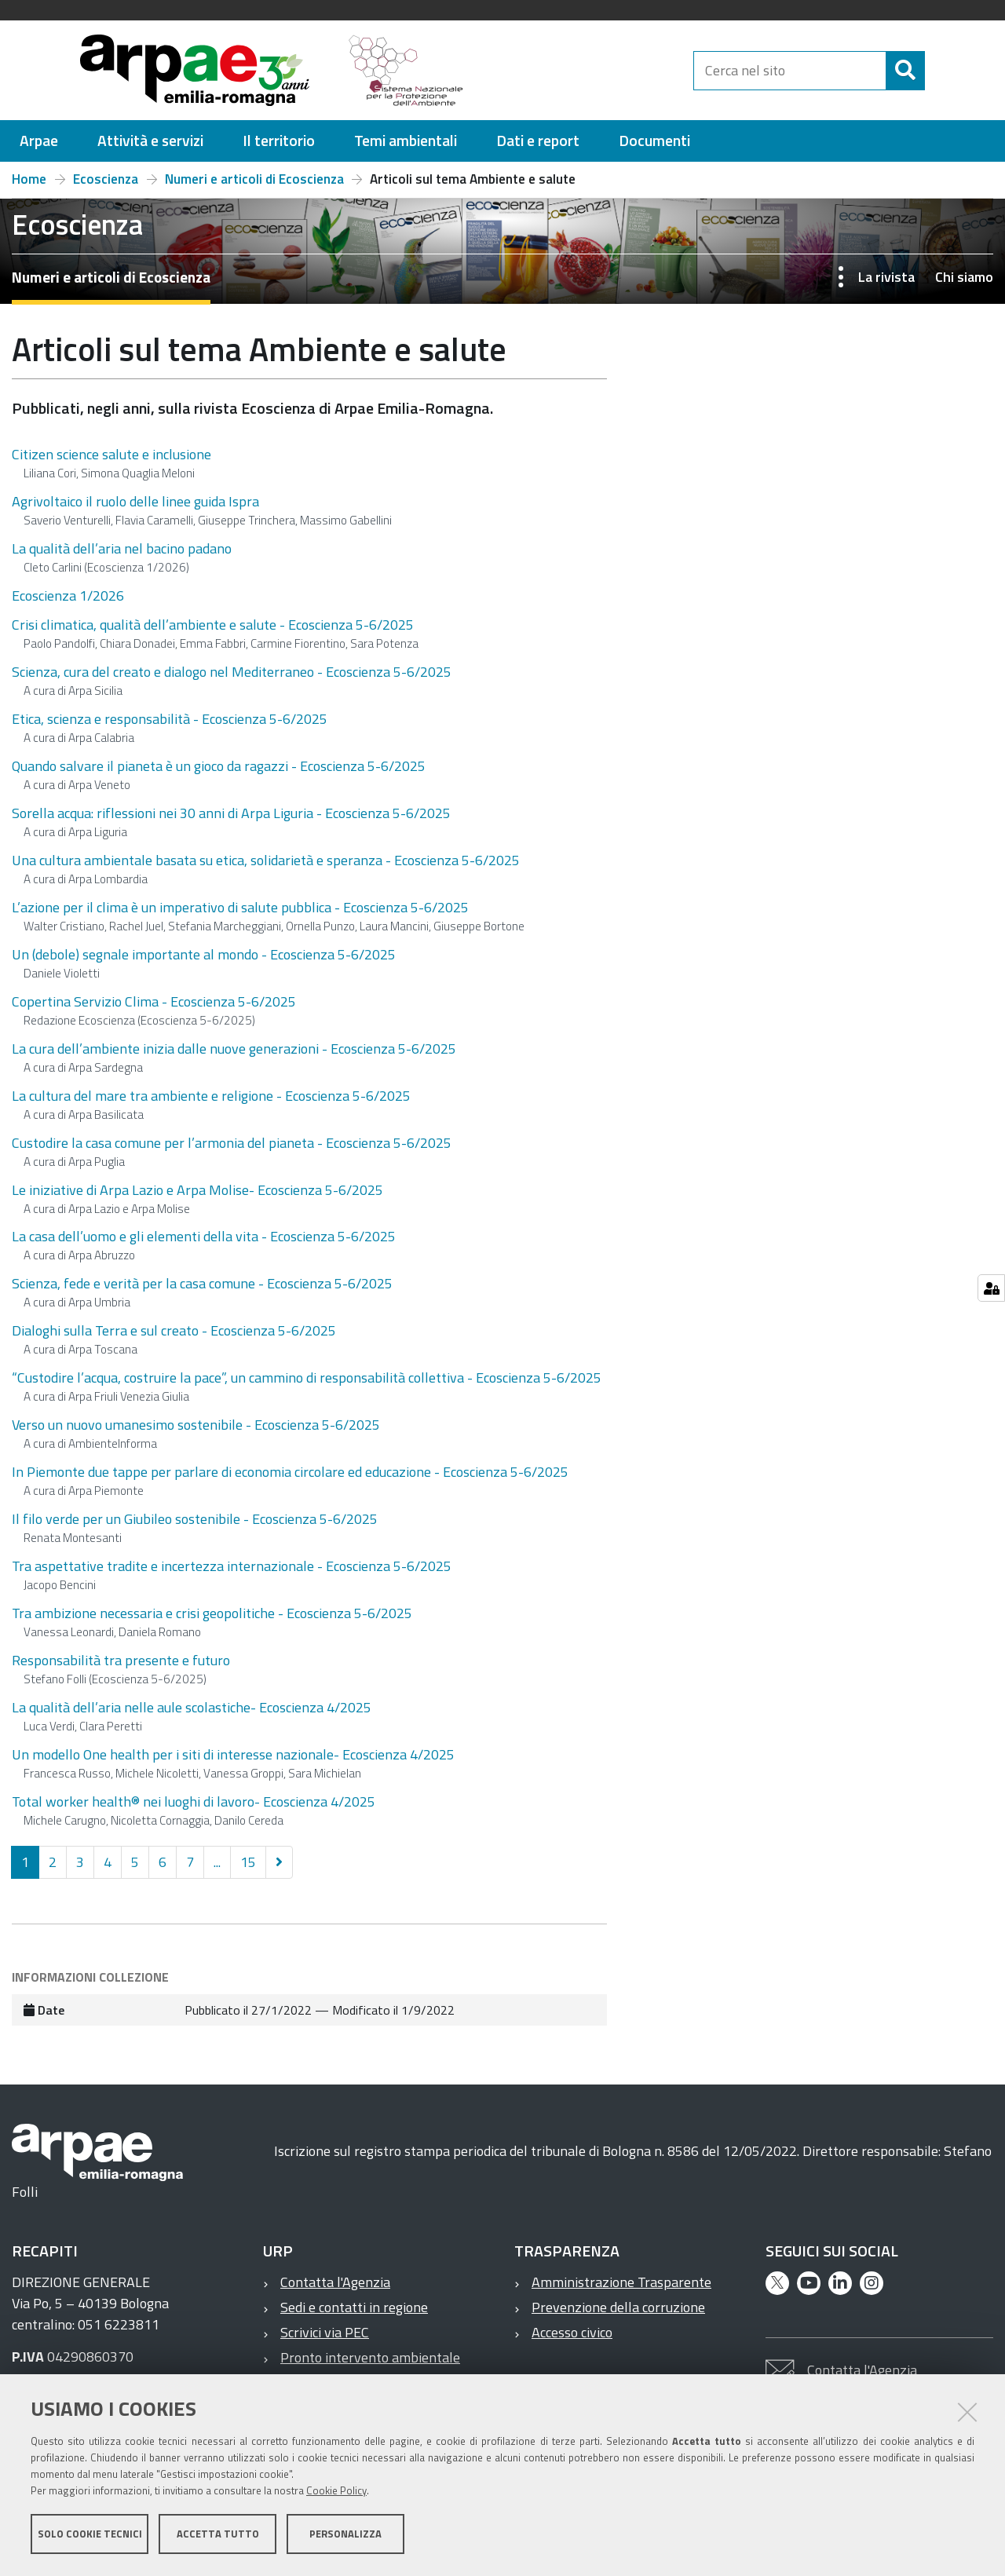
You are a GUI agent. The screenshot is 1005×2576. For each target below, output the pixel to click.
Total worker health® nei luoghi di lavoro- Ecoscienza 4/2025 (193, 1801)
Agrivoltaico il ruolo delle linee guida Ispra (135, 501)
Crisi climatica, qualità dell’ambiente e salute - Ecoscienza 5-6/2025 (213, 624)
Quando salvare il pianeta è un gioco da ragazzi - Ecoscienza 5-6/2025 (219, 765)
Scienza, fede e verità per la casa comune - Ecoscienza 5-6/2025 (202, 1283)
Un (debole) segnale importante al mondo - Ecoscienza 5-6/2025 (204, 954)
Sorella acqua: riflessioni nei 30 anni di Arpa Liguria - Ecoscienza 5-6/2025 (231, 813)
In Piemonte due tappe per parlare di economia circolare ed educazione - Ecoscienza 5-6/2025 (290, 1471)
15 (248, 1862)
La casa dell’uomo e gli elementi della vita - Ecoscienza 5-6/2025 (204, 1236)
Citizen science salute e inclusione (111, 454)
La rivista (886, 276)
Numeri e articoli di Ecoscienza (254, 179)
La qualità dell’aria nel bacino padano (122, 548)
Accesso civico (572, 2332)
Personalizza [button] (345, 2535)
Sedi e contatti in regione (354, 2307)
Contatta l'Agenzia (335, 2282)
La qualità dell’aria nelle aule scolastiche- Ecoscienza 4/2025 (191, 1707)
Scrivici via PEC (324, 2332)
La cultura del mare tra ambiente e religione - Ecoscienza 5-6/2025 (211, 1095)
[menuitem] (39, 141)
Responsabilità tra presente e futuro (121, 1660)
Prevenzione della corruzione (618, 2307)
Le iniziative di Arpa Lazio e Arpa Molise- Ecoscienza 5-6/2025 (197, 1189)
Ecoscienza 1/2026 (68, 595)
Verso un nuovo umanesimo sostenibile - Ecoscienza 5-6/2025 (196, 1424)
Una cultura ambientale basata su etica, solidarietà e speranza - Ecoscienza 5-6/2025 (266, 860)
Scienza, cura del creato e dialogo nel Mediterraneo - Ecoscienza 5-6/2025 (231, 671)
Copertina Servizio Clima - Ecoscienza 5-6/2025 (154, 1001)
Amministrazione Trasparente (621, 2282)
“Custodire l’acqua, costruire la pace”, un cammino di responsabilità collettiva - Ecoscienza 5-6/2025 (306, 1377)
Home (29, 179)
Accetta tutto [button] (218, 2535)
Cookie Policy (336, 2492)
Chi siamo (964, 276)
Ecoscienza (105, 179)
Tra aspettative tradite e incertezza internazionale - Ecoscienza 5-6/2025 (231, 1566)
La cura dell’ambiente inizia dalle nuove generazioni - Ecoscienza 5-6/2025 (234, 1048)
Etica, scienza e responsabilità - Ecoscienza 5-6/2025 (169, 718)
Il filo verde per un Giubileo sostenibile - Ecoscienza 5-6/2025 (195, 1518)
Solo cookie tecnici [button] (90, 2535)
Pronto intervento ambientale (370, 2357)
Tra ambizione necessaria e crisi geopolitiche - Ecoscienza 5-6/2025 (212, 1613)
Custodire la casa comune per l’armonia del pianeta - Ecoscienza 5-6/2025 (231, 1142)
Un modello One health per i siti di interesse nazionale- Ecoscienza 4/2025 (233, 1754)
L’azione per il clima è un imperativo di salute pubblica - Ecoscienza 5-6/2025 (240, 907)
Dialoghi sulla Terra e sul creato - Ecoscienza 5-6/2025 (174, 1330)
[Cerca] (938, 70)
